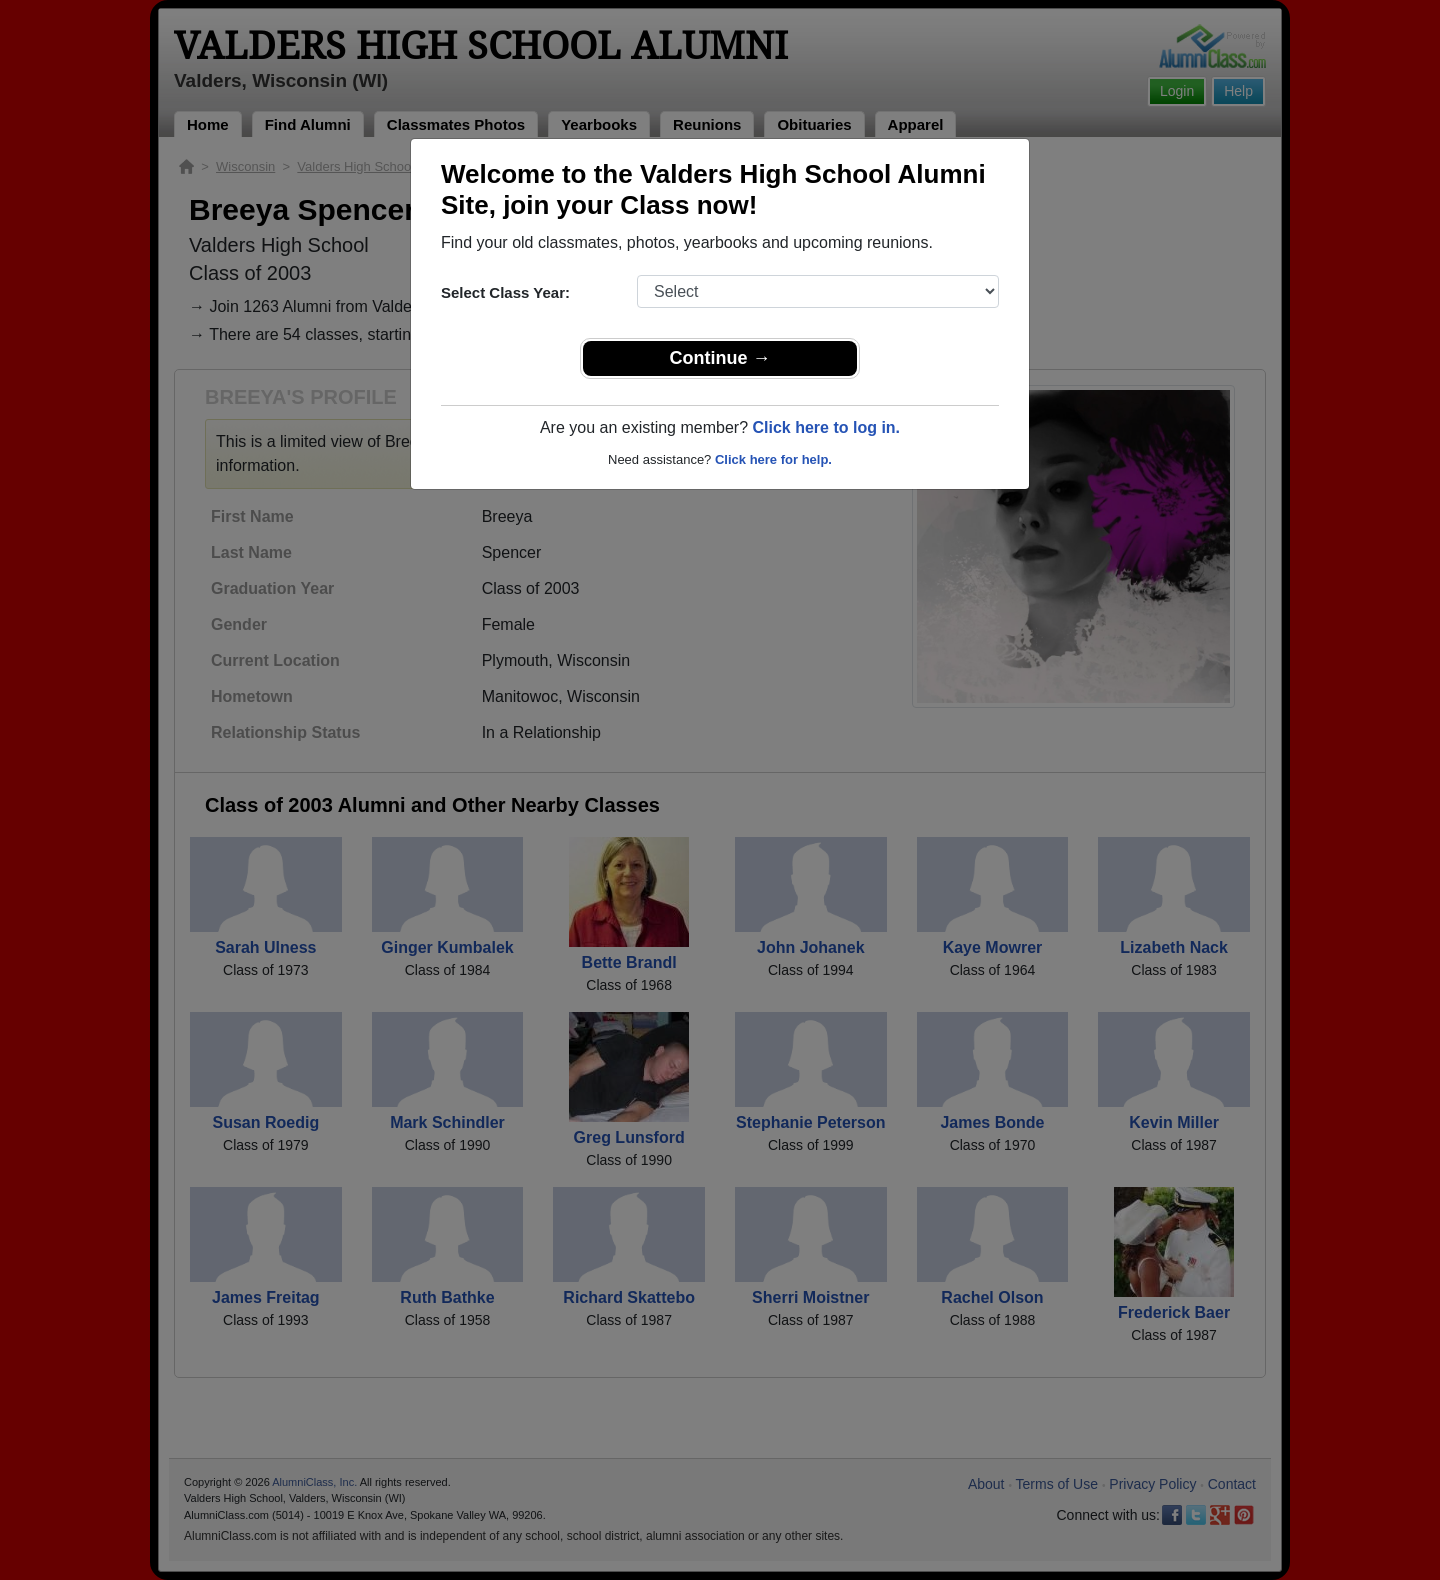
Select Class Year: (505, 292)
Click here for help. (773, 459)
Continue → (720, 358)
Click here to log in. (826, 427)
